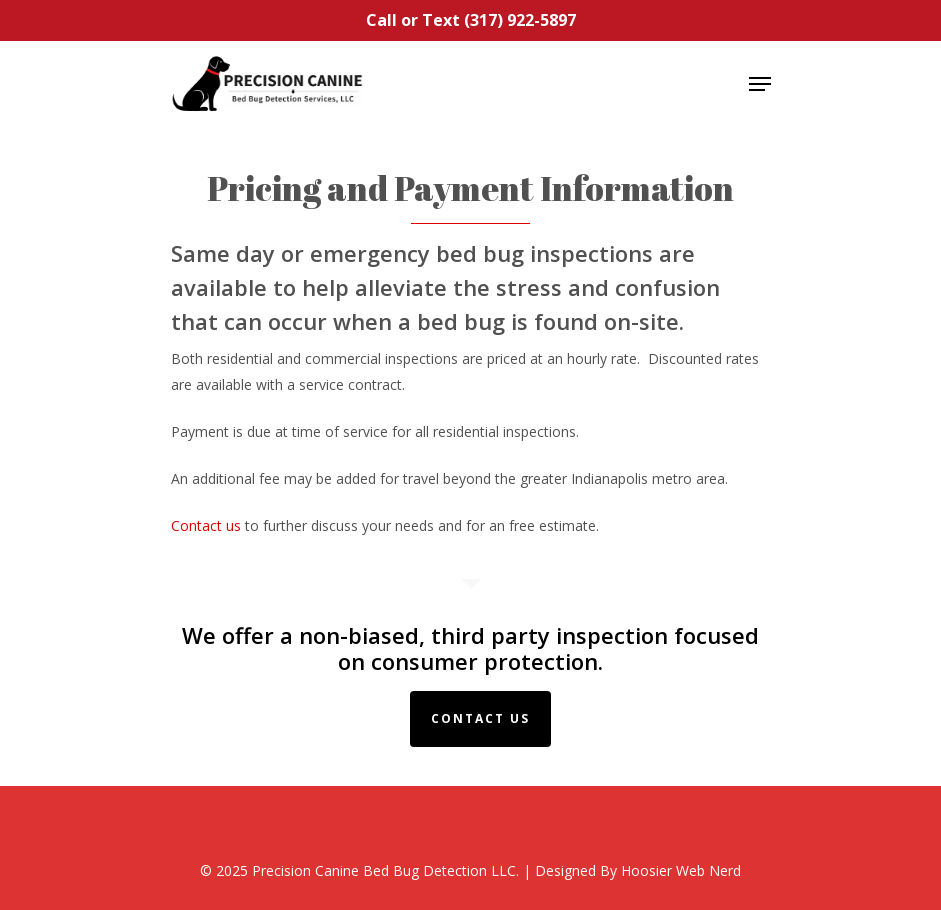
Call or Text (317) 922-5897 (471, 20)
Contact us (206, 525)
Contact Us (480, 718)
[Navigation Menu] (760, 84)
